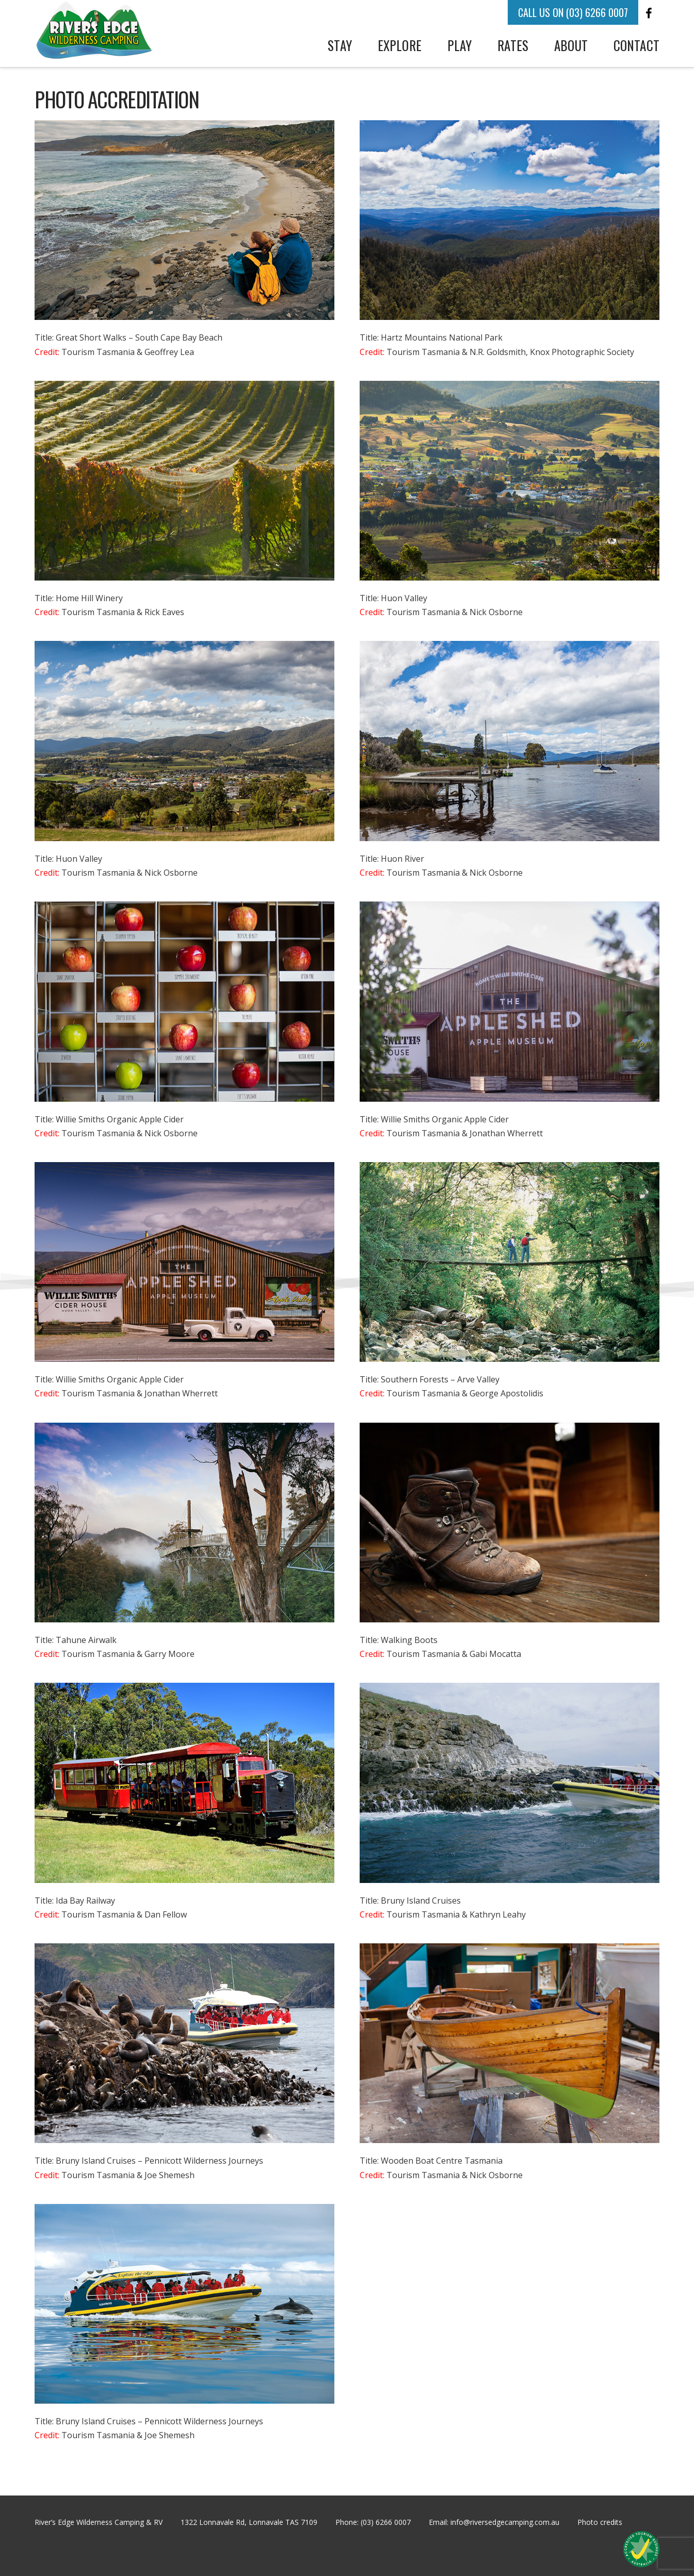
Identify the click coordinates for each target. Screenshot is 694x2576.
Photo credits (599, 2522)
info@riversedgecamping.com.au (504, 2522)
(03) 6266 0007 (386, 2522)
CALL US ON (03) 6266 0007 (573, 12)
